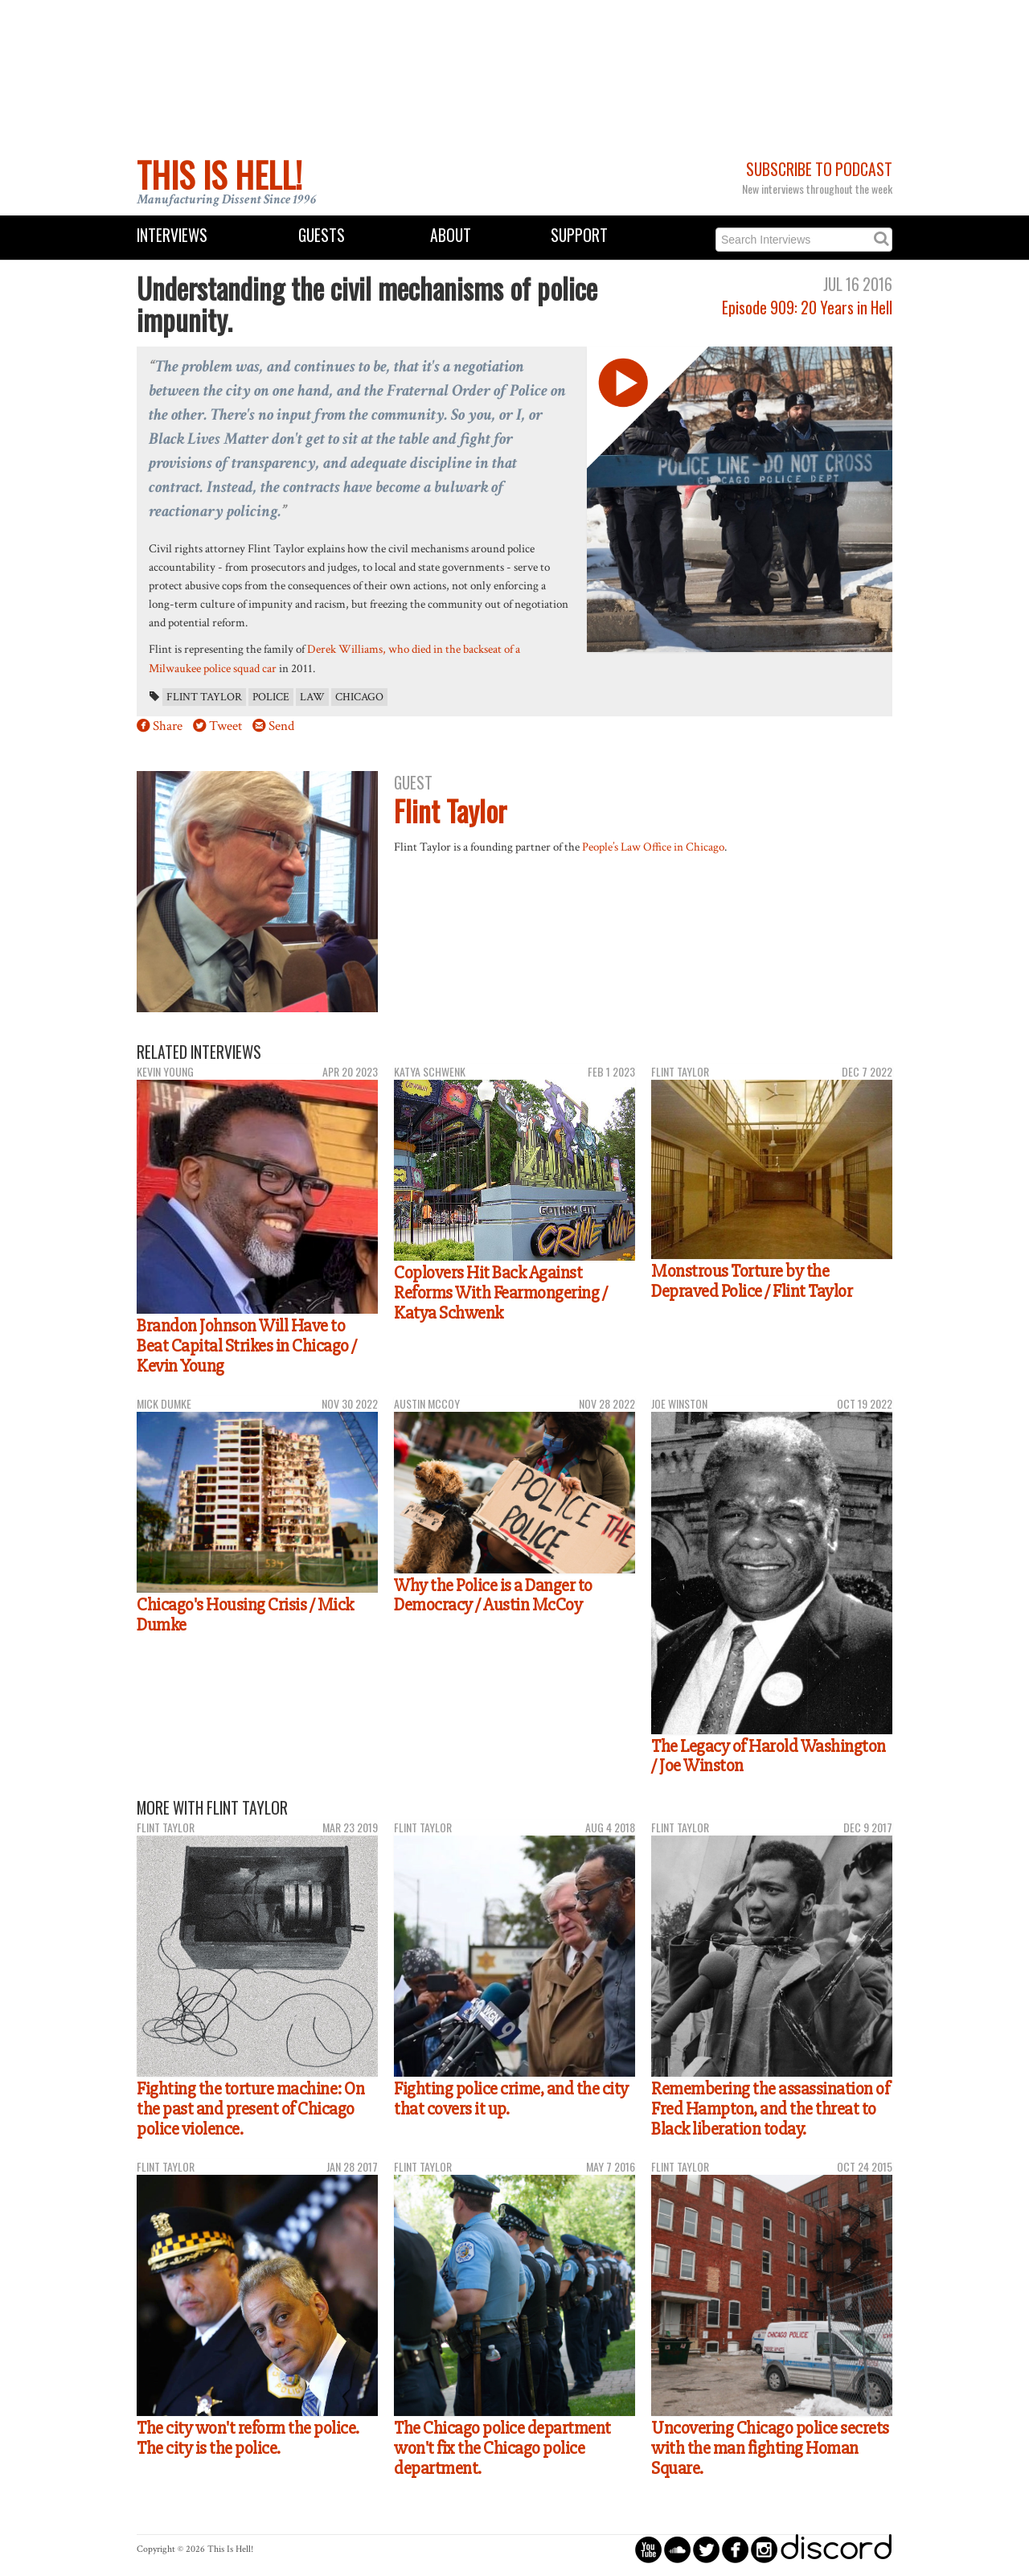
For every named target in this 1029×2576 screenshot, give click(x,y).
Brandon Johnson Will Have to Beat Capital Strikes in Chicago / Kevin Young (247, 1345)
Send (281, 726)
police (270, 697)
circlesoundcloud (677, 2549)
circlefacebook (735, 2549)
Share (167, 726)
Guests (321, 235)
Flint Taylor (204, 697)
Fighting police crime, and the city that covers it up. (511, 2099)
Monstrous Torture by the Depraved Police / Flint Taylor (751, 1281)
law (312, 697)
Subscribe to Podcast (819, 169)
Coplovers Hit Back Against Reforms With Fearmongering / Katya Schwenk (500, 1292)
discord (836, 2549)
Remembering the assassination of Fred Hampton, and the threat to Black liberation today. (770, 2108)
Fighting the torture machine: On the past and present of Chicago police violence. (250, 2108)
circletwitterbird (706, 2549)
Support (579, 235)
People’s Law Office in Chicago (653, 847)
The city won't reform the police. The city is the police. (248, 2438)
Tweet (225, 726)
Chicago (359, 697)
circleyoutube (648, 2549)
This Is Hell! (219, 174)
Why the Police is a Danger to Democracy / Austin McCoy (493, 1595)
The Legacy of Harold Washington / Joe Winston (768, 1756)
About (450, 235)
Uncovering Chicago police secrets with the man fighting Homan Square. (770, 2448)
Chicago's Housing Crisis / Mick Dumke (245, 1615)
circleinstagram (764, 2549)
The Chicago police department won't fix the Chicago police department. (502, 2448)
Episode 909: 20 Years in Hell (807, 307)
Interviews (172, 235)
